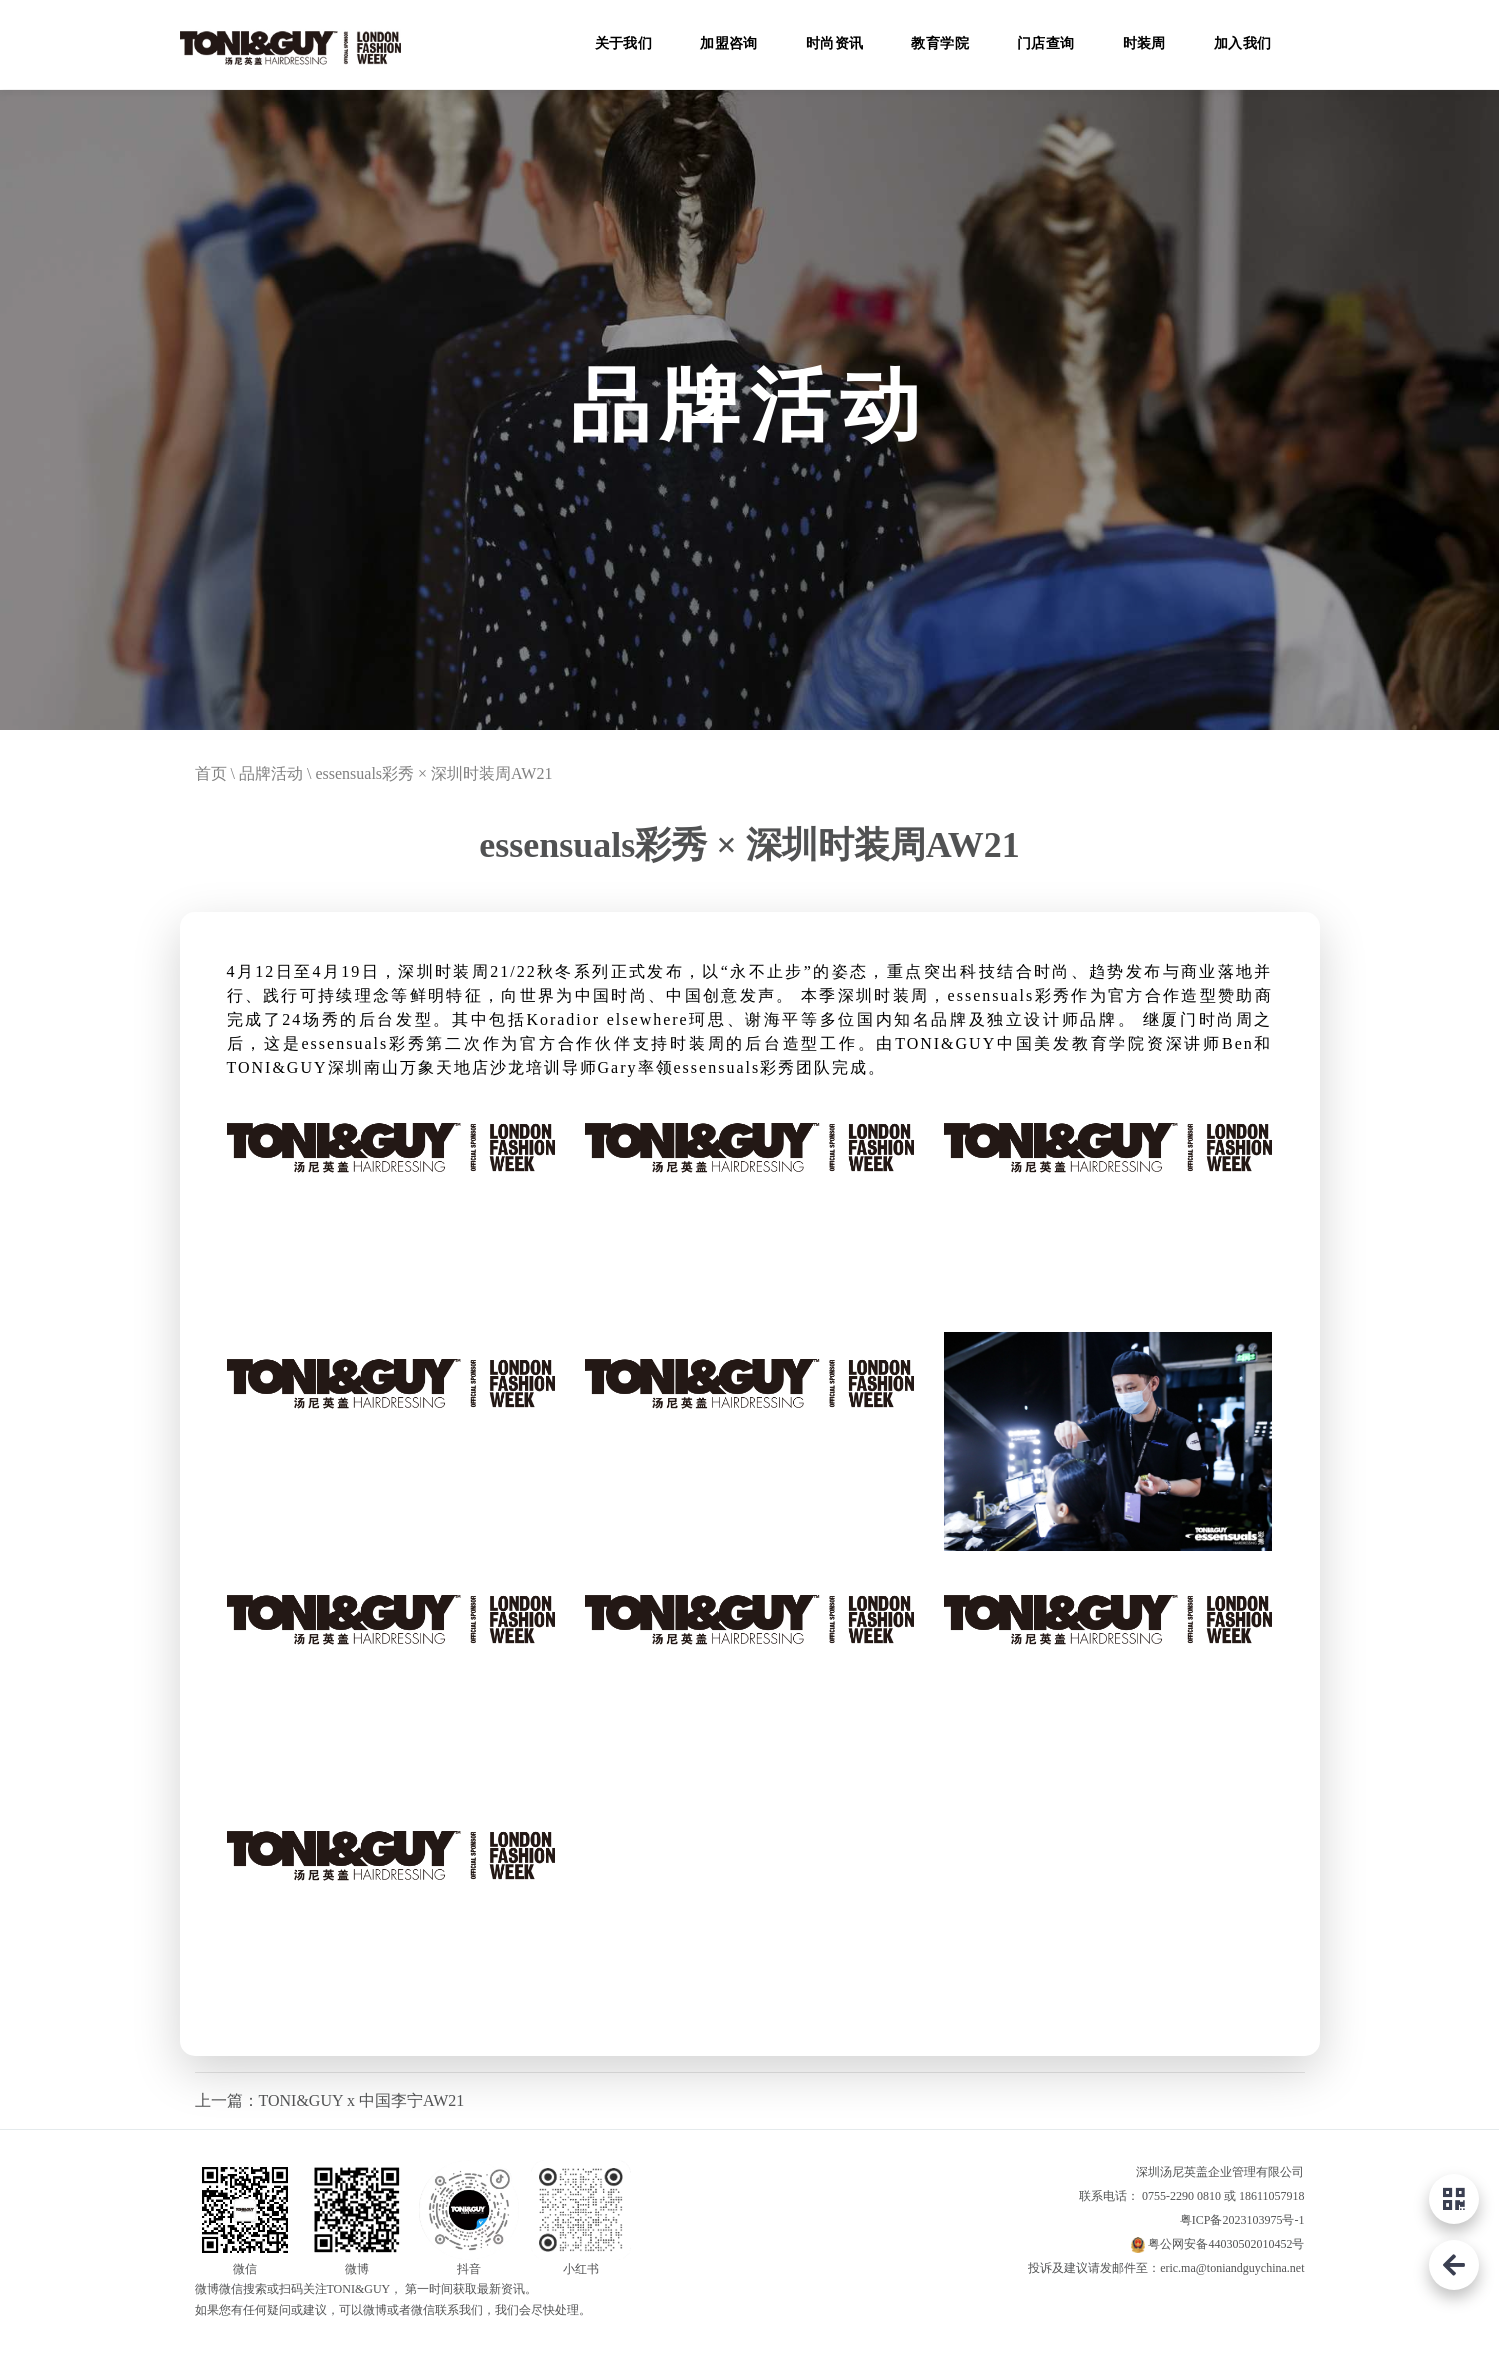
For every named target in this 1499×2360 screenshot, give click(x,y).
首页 (211, 773)
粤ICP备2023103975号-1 (1242, 2220)
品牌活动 (271, 773)
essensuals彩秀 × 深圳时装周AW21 (433, 773)
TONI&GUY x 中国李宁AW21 (362, 2100)
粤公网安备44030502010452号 (1226, 2244)
